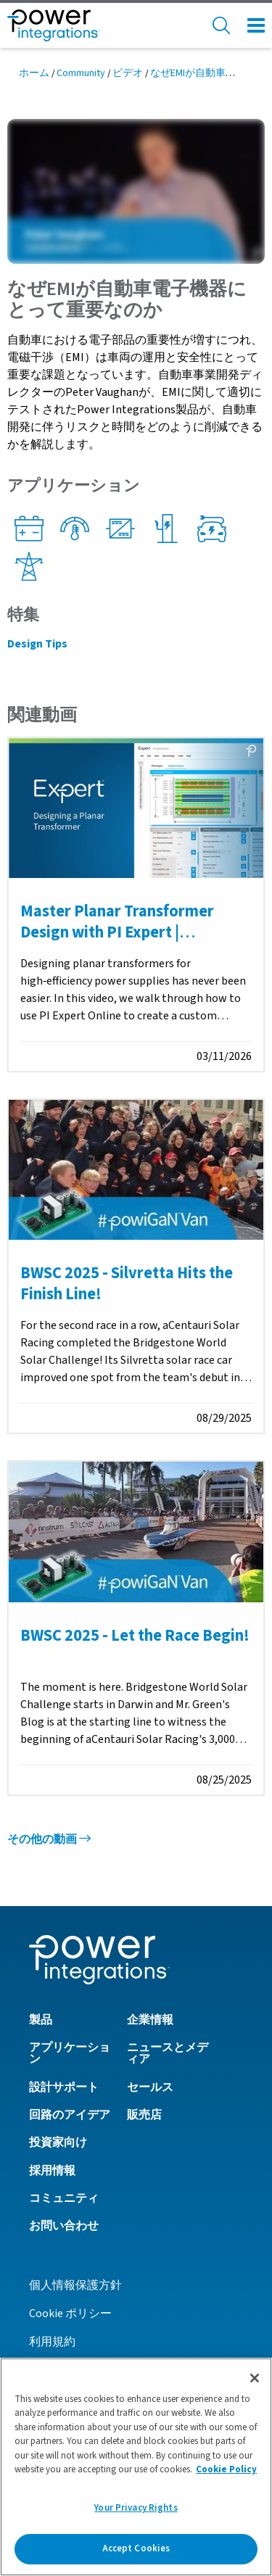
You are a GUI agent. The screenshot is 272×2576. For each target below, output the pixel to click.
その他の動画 (49, 1839)
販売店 (144, 2115)
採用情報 (52, 2171)
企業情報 (150, 2020)
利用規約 (52, 2342)
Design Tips (37, 644)
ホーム (34, 73)
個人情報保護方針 (75, 2285)
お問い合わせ (64, 2226)
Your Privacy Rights (135, 2507)
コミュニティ (64, 2198)
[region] (136, 2467)
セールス (150, 2087)
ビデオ (127, 73)
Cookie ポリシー (70, 2314)
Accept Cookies (136, 2548)
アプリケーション (69, 2053)
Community (81, 73)
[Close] (255, 2378)
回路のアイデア (69, 2115)
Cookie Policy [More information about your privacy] (226, 2469)
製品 (40, 2020)
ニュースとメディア (167, 2053)
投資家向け (58, 2142)
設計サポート (64, 2087)
